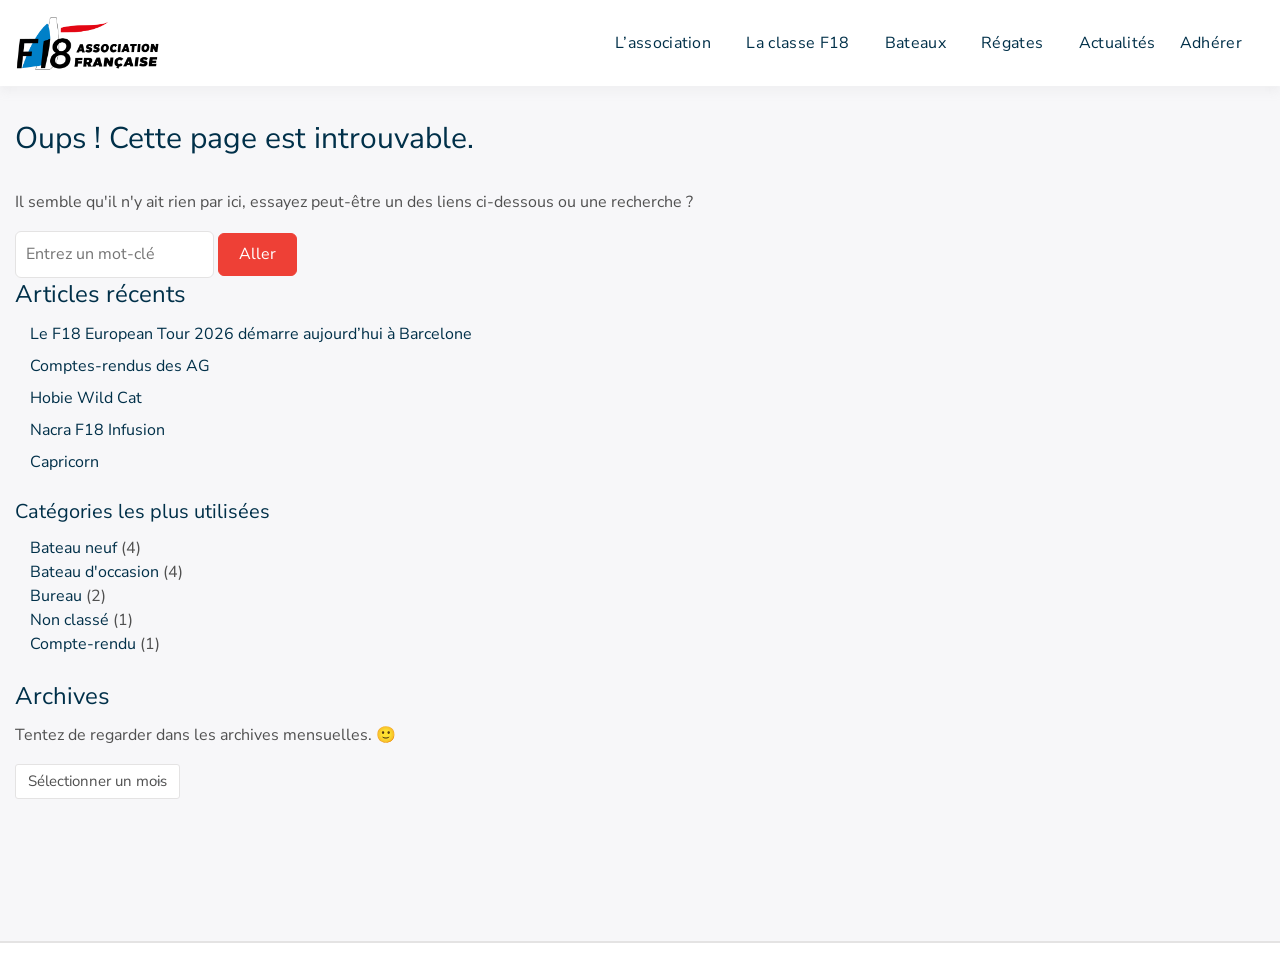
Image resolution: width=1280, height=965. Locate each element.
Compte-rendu (83, 644)
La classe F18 (797, 43)
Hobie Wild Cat (86, 398)
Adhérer (1211, 43)
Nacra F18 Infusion (97, 430)
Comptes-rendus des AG (120, 366)
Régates (1012, 43)
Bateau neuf (73, 548)
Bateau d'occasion (94, 572)
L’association (663, 43)
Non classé (69, 620)
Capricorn (64, 462)
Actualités (1117, 43)
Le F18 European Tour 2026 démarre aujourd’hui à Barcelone (251, 334)
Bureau (56, 596)
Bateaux (915, 43)
